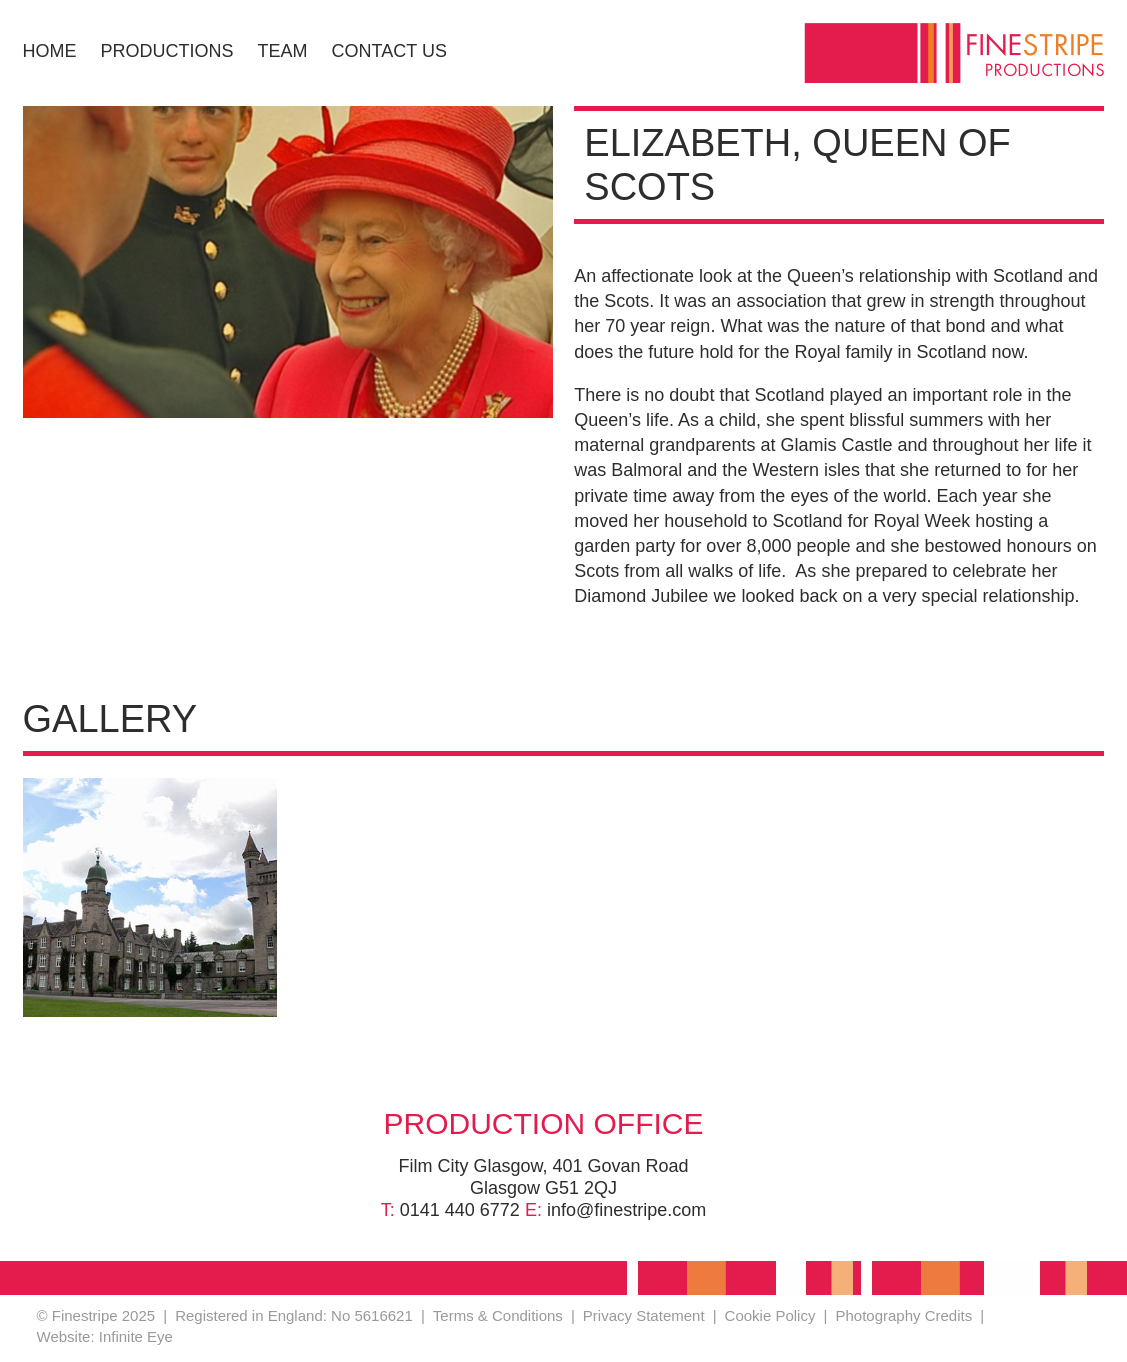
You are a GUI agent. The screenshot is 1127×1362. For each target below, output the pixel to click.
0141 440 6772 (460, 1210)
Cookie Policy (770, 1315)
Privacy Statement (644, 1315)
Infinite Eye (136, 1336)
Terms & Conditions (498, 1315)
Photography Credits (903, 1315)
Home (50, 51)
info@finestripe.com (626, 1210)
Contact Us (389, 51)
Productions (167, 51)
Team (283, 51)
